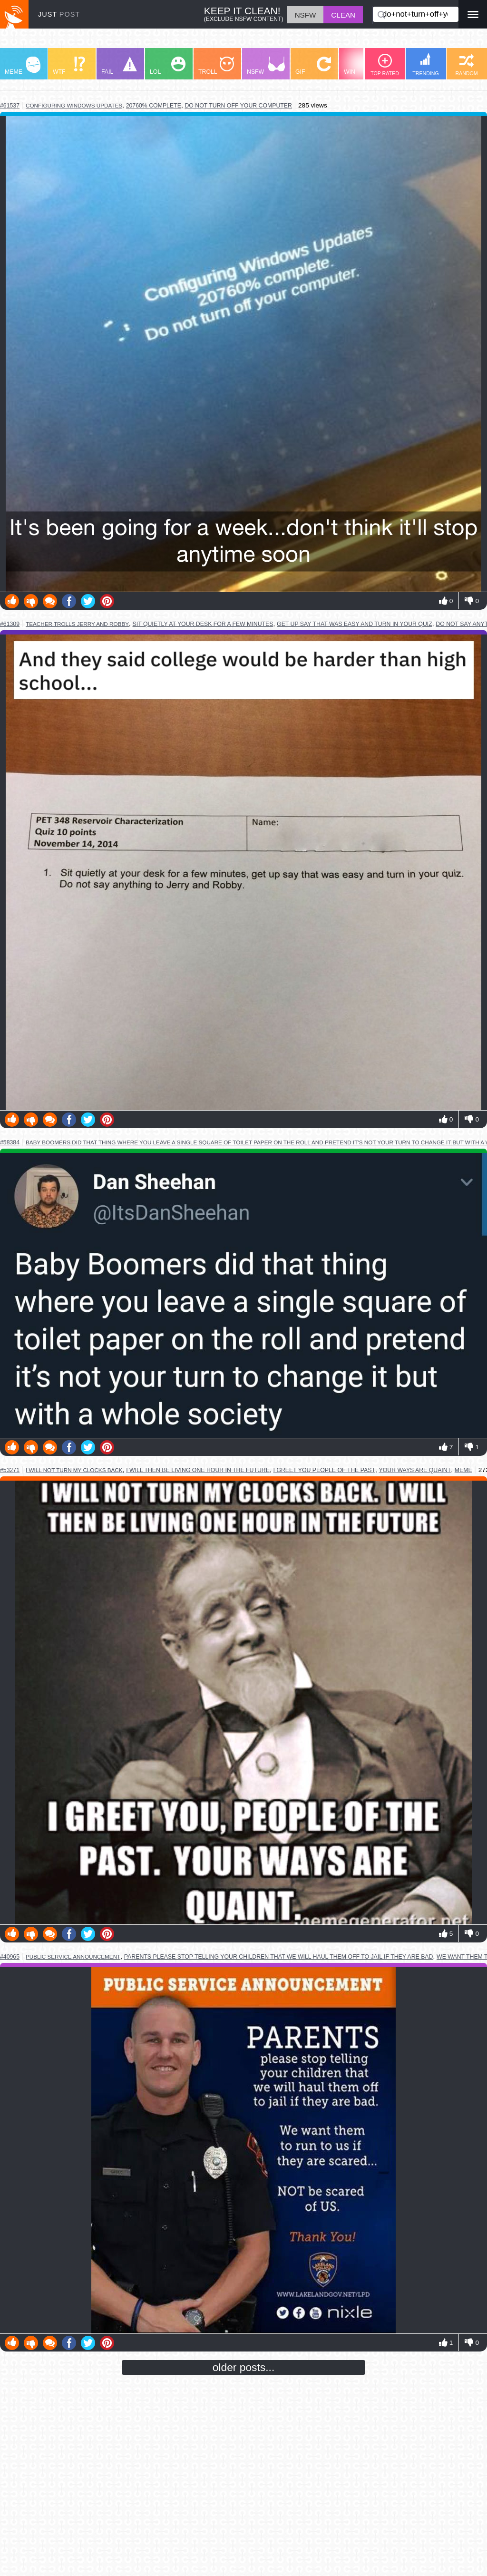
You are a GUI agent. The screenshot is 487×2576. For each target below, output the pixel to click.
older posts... (244, 2367)
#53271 (9, 1470)
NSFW (266, 66)
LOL (167, 66)
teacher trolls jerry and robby (77, 624)
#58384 (9, 1142)
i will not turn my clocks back (74, 1470)
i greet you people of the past (324, 1470)
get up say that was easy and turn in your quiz (354, 624)
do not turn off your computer (238, 105)
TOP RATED (384, 65)
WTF (69, 66)
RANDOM (466, 65)
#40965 (9, 1956)
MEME (22, 66)
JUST (59, 14)
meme (463, 1470)
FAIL (119, 66)
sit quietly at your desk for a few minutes (203, 624)
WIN (362, 66)
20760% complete (153, 105)
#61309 (9, 624)
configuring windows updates (74, 105)
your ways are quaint (415, 1470)
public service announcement (73, 1956)
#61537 (9, 105)
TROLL (216, 66)
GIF (313, 66)
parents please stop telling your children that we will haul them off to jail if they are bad (278, 1956)
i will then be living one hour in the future (198, 1470)
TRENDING (425, 64)
